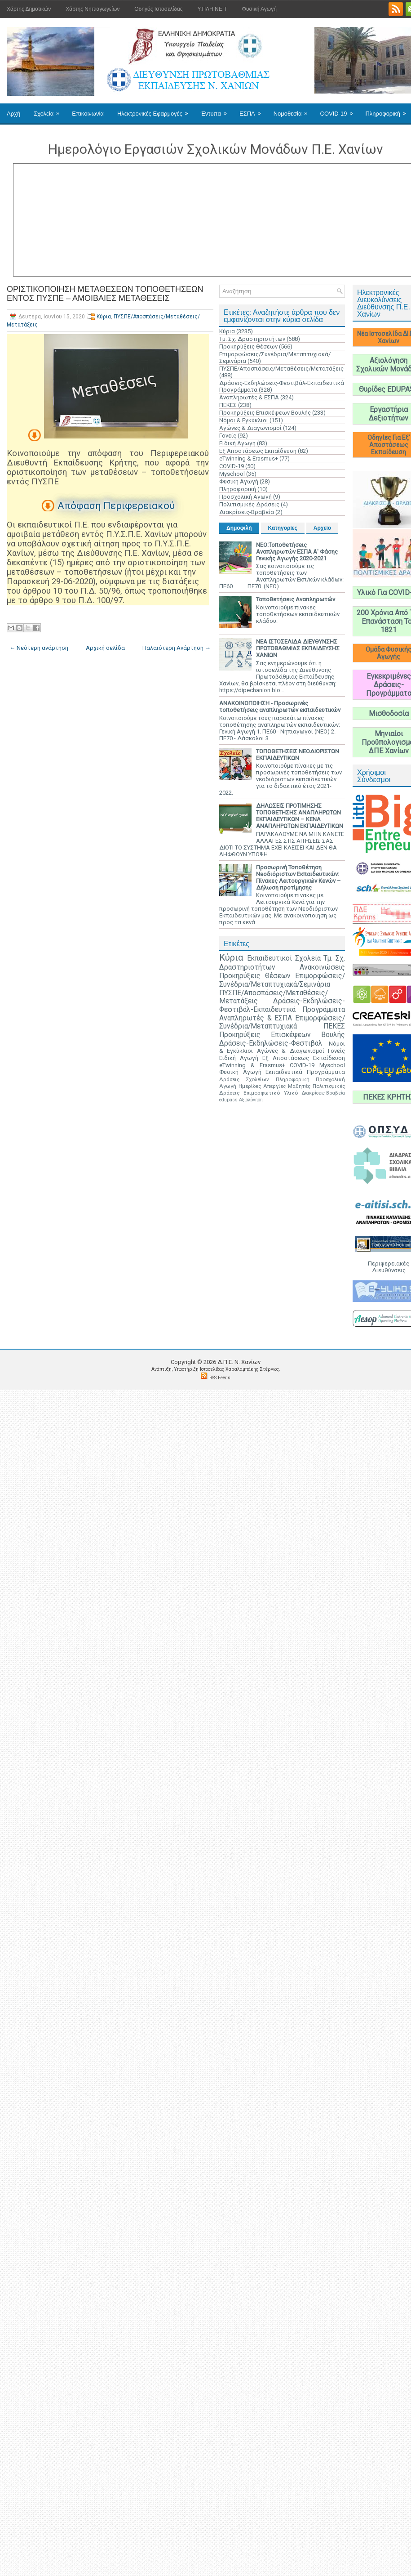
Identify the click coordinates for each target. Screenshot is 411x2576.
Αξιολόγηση (251, 1100)
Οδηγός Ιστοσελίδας (158, 9)
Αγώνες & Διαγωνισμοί (250, 428)
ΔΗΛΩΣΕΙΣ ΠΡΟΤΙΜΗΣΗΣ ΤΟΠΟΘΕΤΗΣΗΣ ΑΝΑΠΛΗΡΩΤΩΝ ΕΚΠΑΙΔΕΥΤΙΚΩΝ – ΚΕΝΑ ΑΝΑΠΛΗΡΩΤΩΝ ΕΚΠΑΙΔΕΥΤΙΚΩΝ (299, 815)
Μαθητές (299, 1086)
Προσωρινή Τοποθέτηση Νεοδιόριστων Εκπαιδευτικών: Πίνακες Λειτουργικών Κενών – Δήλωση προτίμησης (298, 877)
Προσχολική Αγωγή (245, 496)
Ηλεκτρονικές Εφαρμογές (155, 110)
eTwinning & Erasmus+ (248, 458)
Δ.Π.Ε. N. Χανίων (239, 1362)
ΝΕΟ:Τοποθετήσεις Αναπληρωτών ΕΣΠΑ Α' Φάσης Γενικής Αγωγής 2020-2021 (297, 551)
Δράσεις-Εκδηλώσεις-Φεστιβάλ (271, 1043)
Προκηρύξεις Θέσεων (248, 346)
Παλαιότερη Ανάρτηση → (176, 647)
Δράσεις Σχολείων (244, 1079)
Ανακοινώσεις (322, 967)
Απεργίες (274, 1086)
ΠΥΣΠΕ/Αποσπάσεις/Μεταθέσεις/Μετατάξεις (281, 368)
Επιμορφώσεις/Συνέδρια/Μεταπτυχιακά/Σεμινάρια (282, 980)
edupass (228, 1100)
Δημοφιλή (239, 528)
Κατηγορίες (282, 528)
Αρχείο (322, 528)
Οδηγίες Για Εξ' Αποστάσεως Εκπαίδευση (388, 445)
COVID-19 (339, 110)
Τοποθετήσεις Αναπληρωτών (295, 599)
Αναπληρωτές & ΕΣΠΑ (249, 397)
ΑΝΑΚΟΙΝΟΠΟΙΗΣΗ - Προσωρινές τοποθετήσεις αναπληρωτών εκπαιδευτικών (279, 706)
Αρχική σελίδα (105, 647)
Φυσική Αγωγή (259, 9)
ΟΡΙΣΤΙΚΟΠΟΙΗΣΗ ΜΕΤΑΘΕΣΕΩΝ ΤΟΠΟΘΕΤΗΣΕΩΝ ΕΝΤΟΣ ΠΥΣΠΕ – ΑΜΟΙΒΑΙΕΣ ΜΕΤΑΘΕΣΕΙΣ (105, 294)
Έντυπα (217, 110)
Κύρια (104, 316)
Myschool (232, 473)
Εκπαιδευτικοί (269, 958)
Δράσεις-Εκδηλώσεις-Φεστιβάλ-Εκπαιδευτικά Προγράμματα (282, 1005)
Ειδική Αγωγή (237, 443)
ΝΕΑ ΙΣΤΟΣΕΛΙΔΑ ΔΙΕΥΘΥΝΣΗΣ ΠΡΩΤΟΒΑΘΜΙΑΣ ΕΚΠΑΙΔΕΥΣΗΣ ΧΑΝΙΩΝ (298, 648)
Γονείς (227, 435)
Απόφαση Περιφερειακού (116, 505)
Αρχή (13, 113)
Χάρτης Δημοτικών (29, 9)
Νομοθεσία (294, 110)
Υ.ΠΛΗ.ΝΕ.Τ (212, 9)
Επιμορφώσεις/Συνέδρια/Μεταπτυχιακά (282, 1022)
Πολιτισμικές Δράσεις (249, 504)
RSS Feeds (219, 1378)
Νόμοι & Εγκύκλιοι (243, 420)
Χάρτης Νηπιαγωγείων (92, 9)
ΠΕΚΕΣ (228, 405)
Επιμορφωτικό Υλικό (270, 1093)
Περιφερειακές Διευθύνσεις (388, 1267)
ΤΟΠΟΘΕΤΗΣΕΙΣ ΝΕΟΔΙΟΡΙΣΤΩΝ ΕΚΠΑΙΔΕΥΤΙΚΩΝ (297, 754)
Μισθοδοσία (389, 713)
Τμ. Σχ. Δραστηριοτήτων (252, 338)
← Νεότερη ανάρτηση (38, 647)
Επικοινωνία (88, 113)
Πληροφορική (237, 489)
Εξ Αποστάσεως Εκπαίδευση (257, 450)
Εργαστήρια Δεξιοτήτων (388, 413)
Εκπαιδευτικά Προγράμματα (305, 1072)
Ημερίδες (250, 1086)
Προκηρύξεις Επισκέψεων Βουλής (265, 412)
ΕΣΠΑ (253, 110)
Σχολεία (49, 110)
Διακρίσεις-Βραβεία (246, 512)
